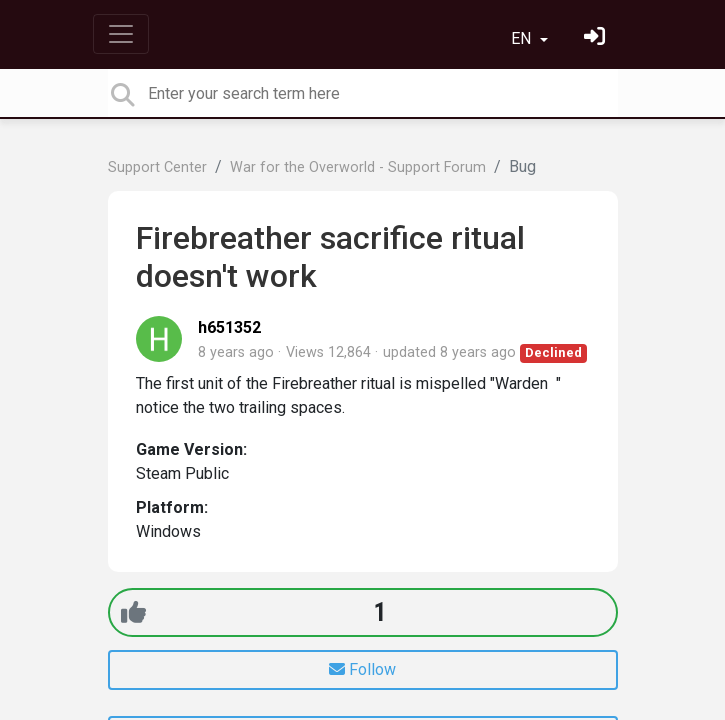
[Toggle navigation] (121, 34)
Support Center (157, 167)
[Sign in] (597, 38)
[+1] (133, 612)
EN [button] (523, 38)
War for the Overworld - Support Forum (358, 167)
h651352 (229, 327)
